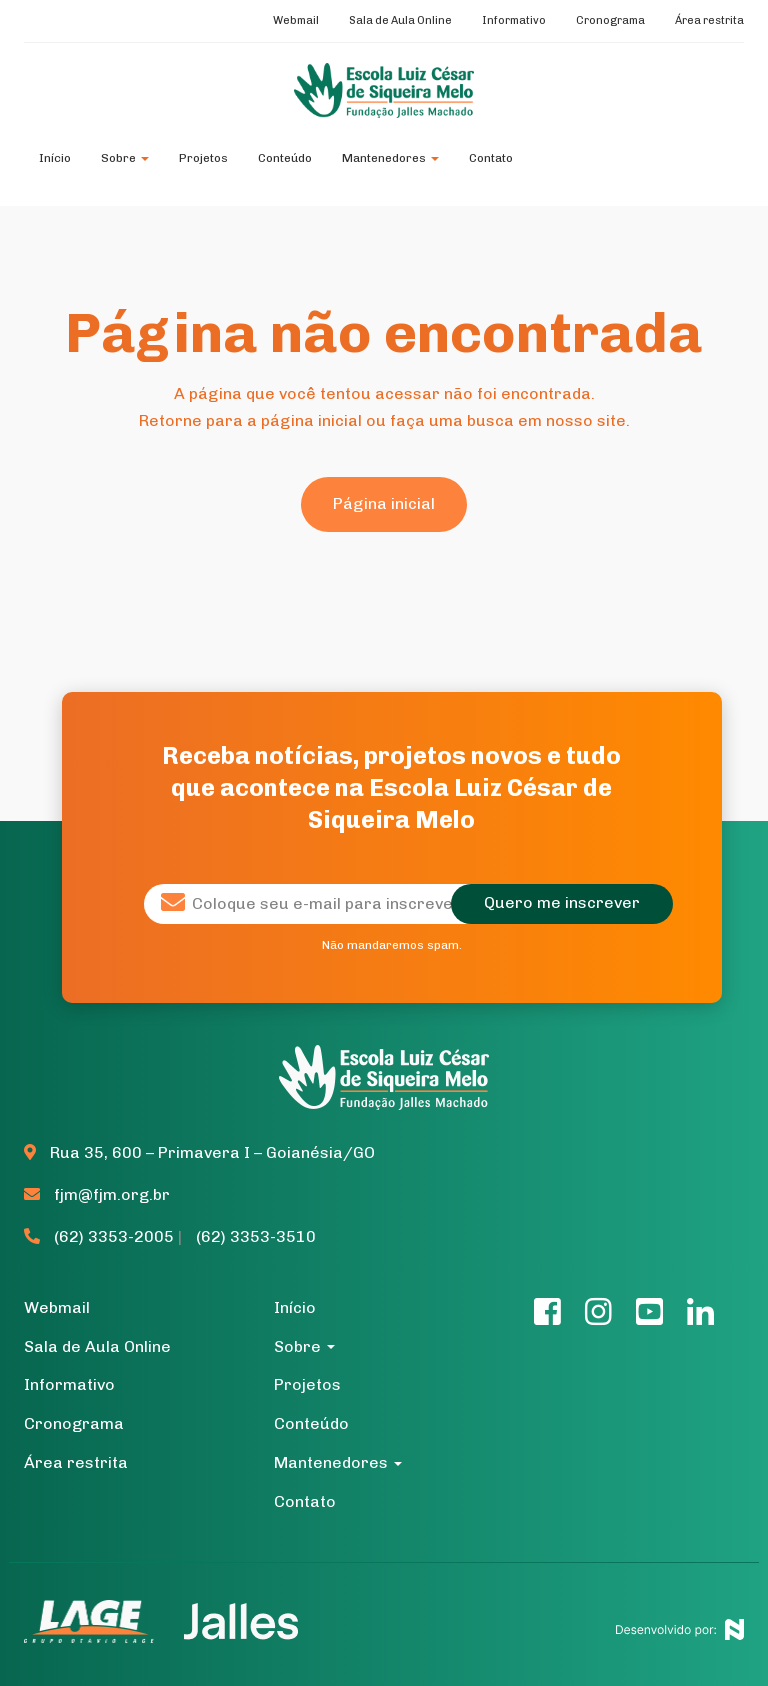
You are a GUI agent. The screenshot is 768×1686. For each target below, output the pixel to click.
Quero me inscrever (562, 902)
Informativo (514, 20)
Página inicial (384, 503)
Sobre (125, 158)
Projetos (203, 158)
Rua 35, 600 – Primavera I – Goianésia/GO (199, 1152)
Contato (491, 158)
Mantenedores (390, 158)
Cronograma (610, 20)
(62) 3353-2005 (101, 1236)
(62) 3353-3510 (256, 1236)
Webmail (296, 20)
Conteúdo (285, 158)
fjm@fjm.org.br (97, 1194)
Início (55, 158)
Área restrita (709, 20)
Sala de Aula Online (400, 20)
